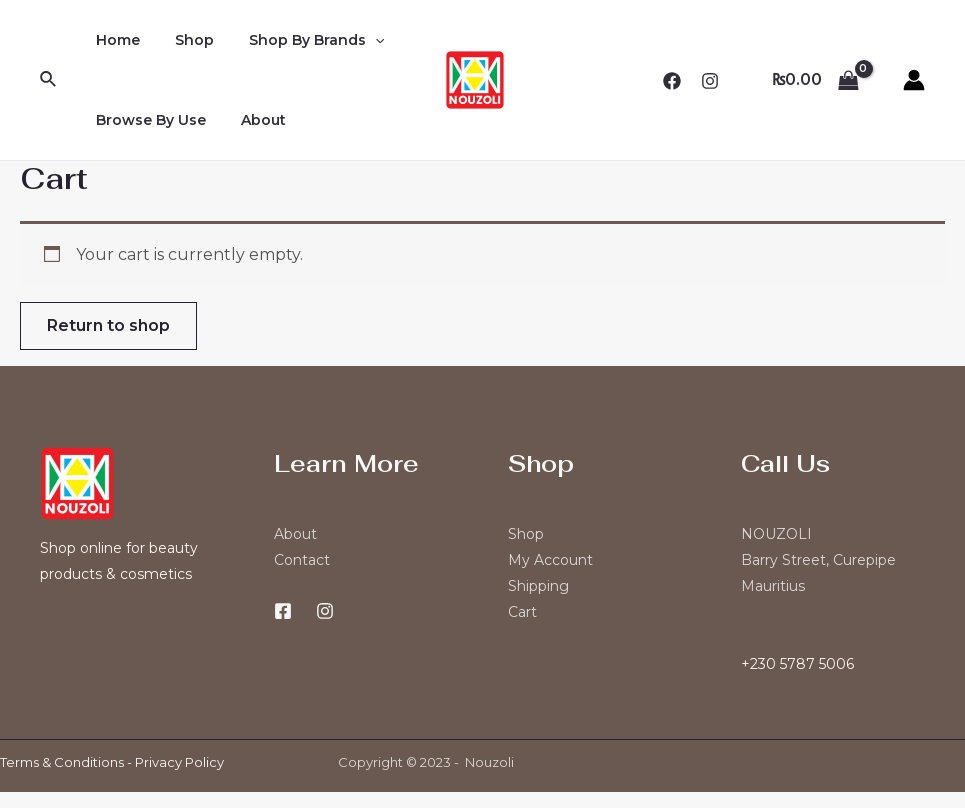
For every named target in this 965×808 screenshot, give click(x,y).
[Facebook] (672, 81)
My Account (550, 560)
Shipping (538, 586)
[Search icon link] (49, 80)
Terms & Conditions (62, 762)
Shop (183, 40)
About (252, 120)
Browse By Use (147, 120)
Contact (302, 560)
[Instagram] (710, 81)
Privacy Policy (179, 762)
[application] (357, 40)
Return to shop (108, 325)
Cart (522, 612)
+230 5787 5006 (797, 664)
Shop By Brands (298, 40)
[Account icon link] (914, 80)
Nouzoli (489, 762)
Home (114, 40)
